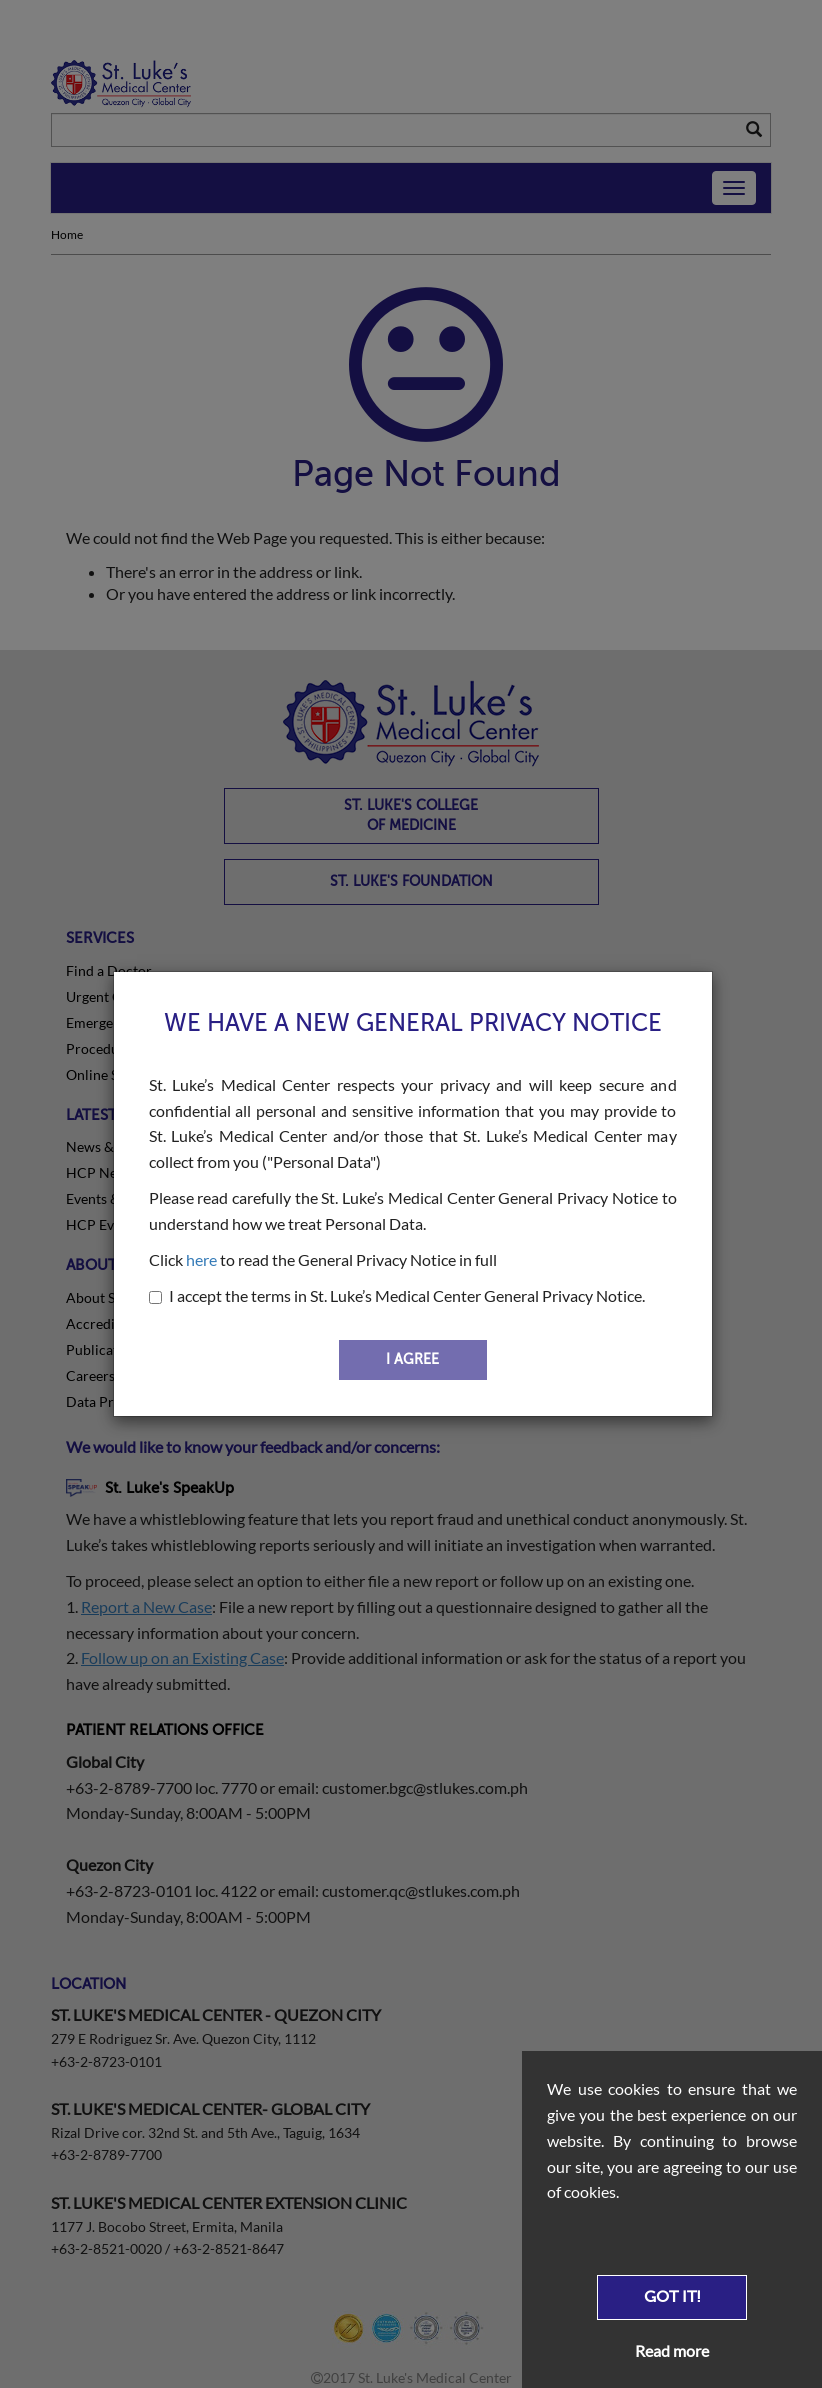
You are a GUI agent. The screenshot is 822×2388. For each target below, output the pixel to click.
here (201, 1259)
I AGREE (412, 1359)
